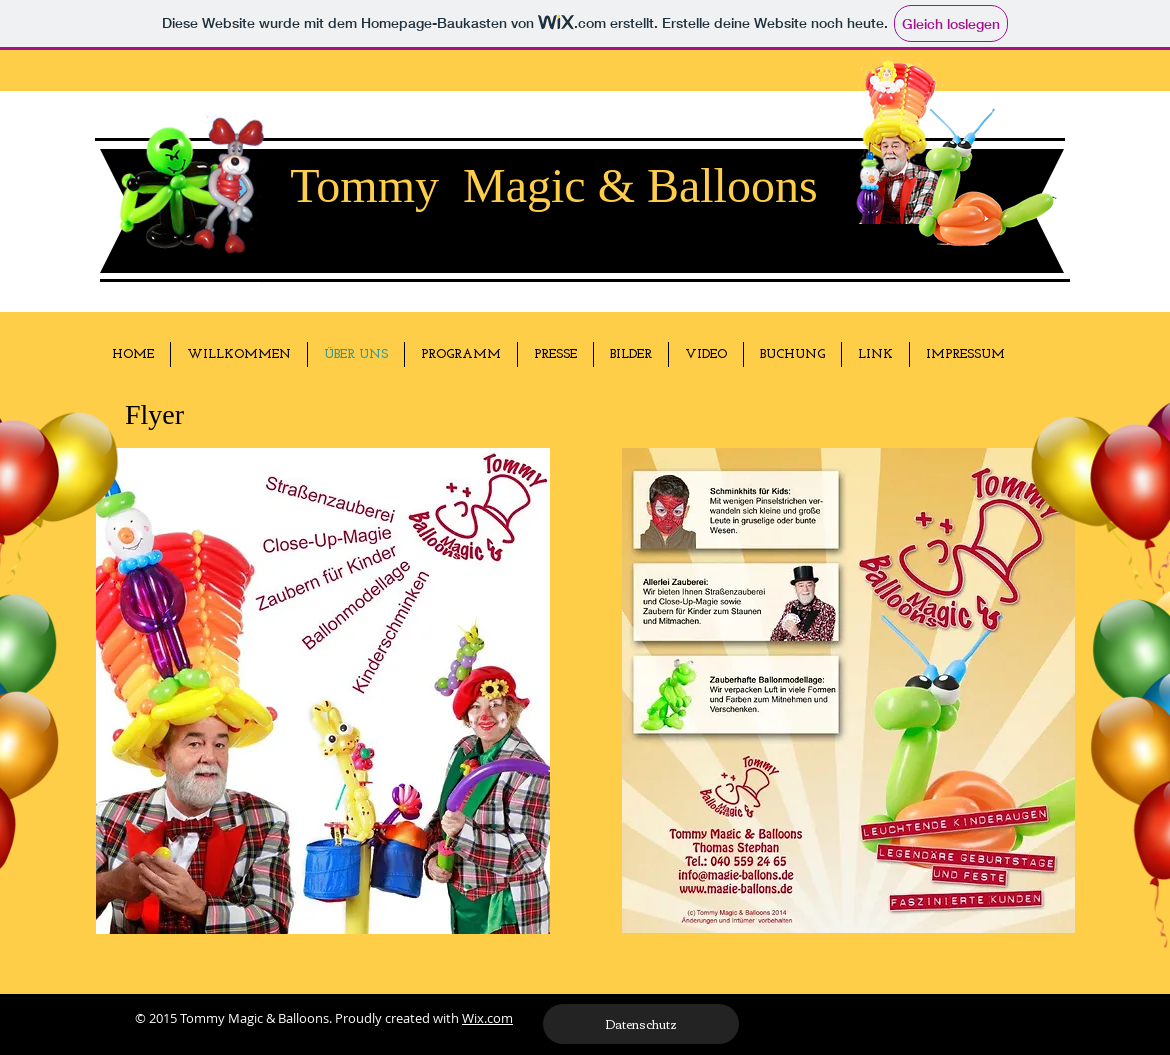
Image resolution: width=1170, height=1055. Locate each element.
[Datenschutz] (641, 1024)
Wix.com (487, 1018)
